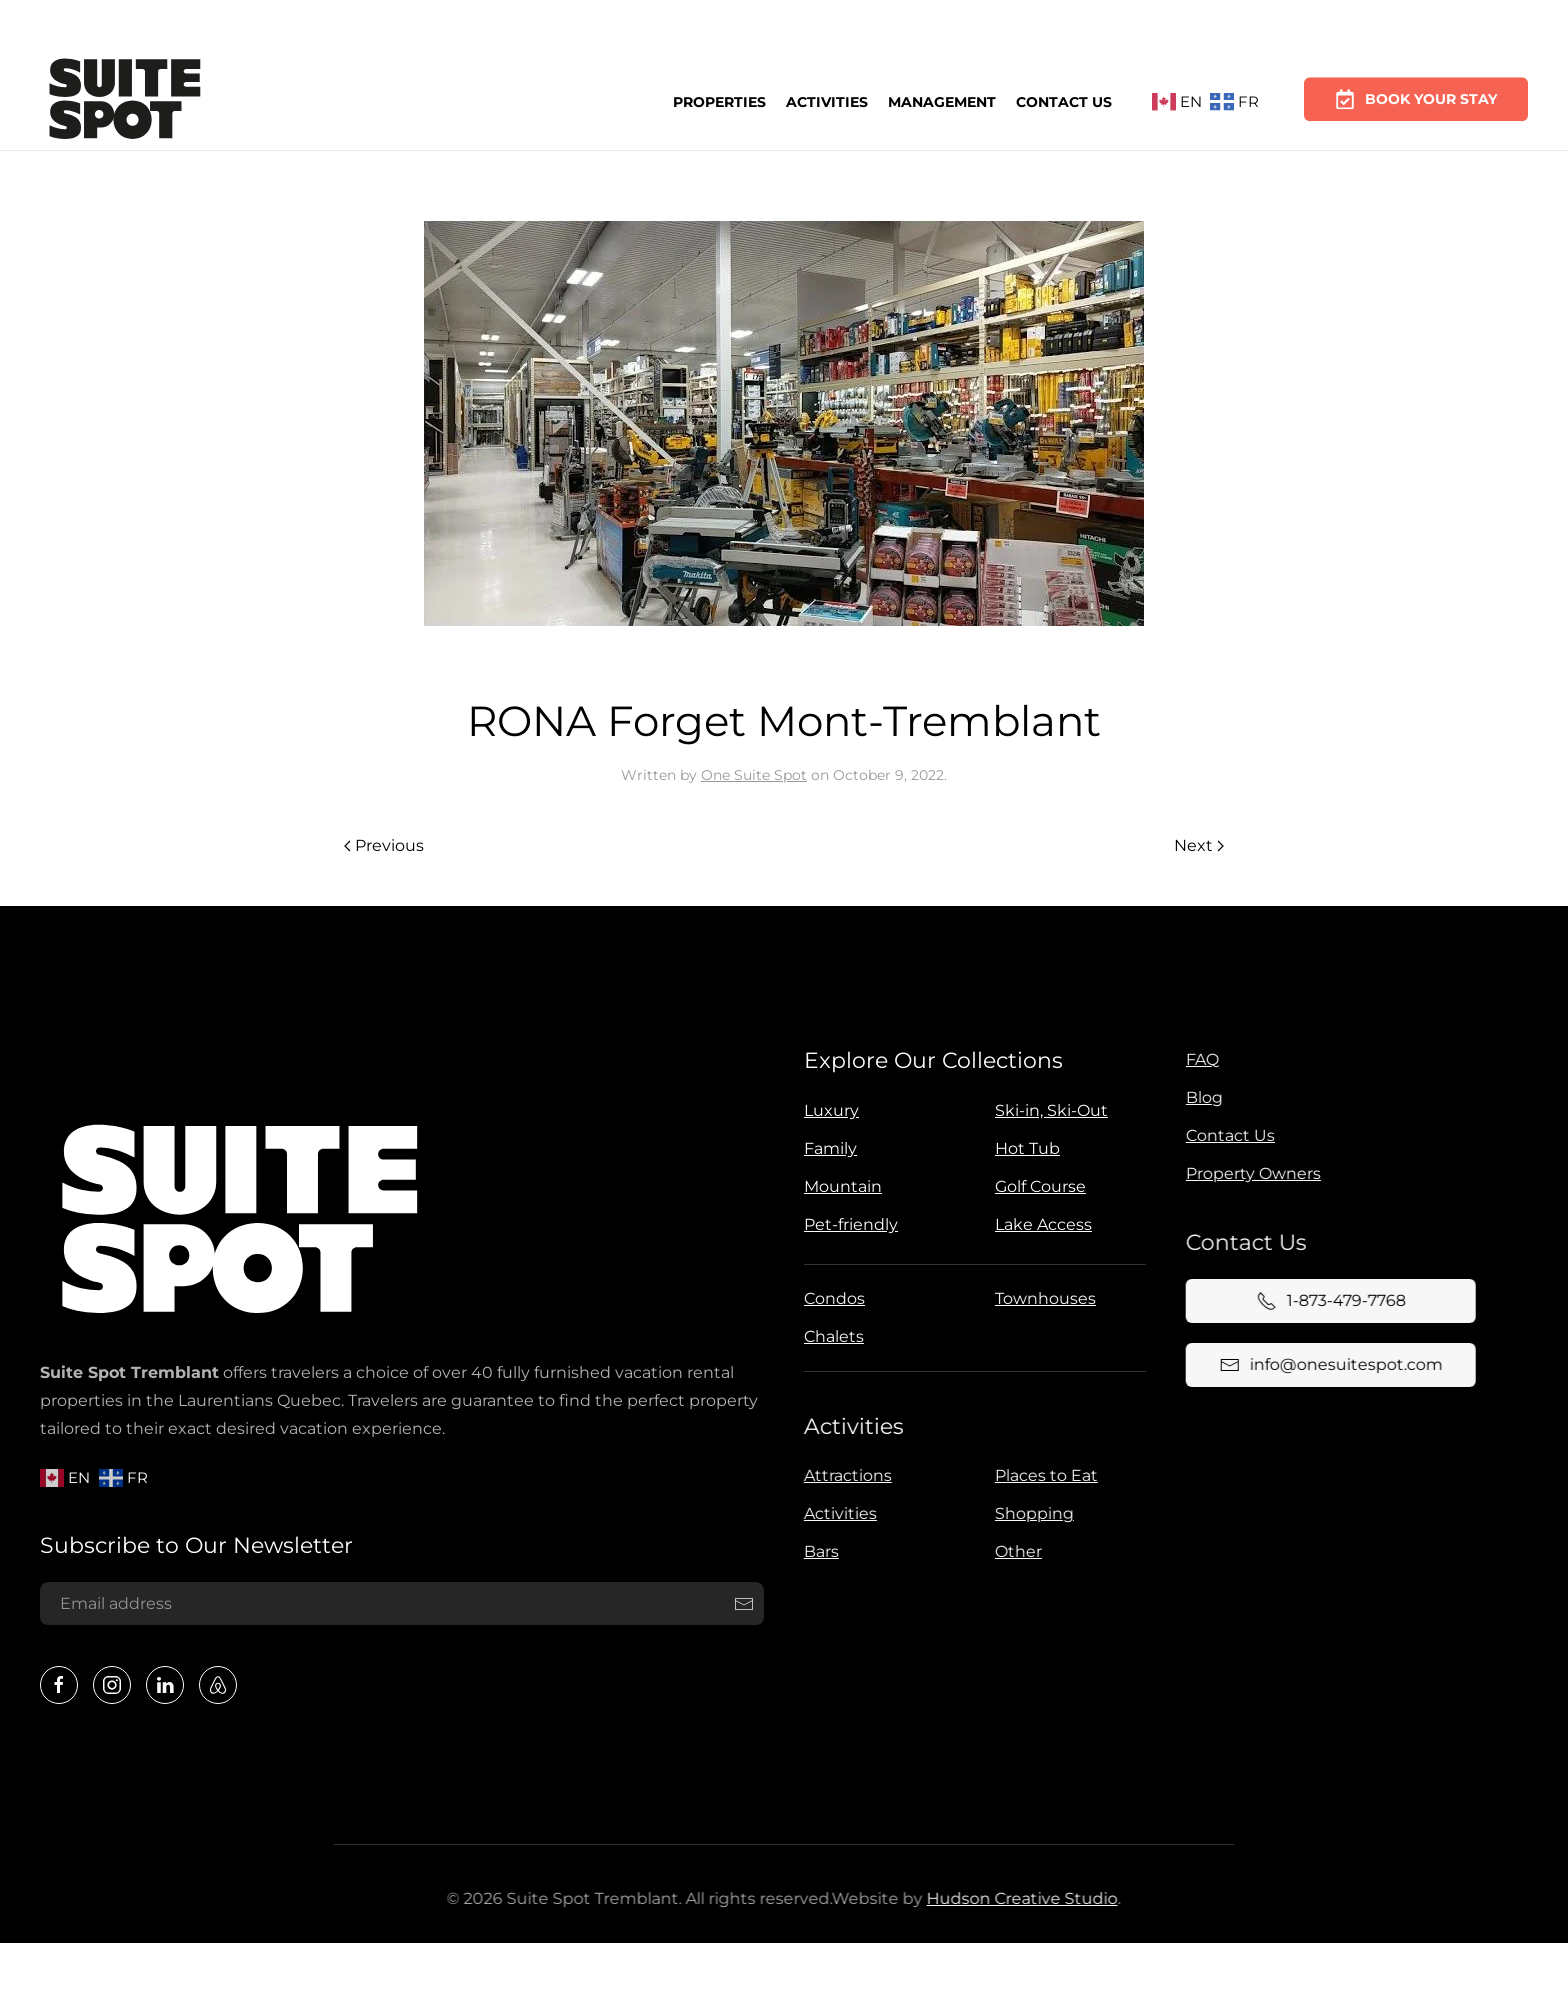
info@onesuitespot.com (1326, 1365)
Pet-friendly (847, 1224)
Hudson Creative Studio (1017, 1898)
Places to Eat (1042, 1475)
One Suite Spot (754, 775)
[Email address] (399, 1604)
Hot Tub (1023, 1148)
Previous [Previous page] (384, 845)
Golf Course (1036, 1186)
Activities (827, 100)
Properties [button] (719, 101)
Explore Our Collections (929, 1060)
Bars (817, 1551)
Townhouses (1041, 1298)
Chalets (830, 1336)
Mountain (839, 1186)
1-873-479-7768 (1326, 1301)
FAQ (1198, 1059)
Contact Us (1064, 98)
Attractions (844, 1475)
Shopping (1030, 1513)
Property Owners (1249, 1173)
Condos (830, 1298)
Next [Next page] (1199, 845)
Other (1014, 1551)
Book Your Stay (1416, 90)
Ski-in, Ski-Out (1047, 1110)
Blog (1200, 1097)
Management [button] (942, 99)
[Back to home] (125, 102)
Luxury (827, 1110)
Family (826, 1148)
